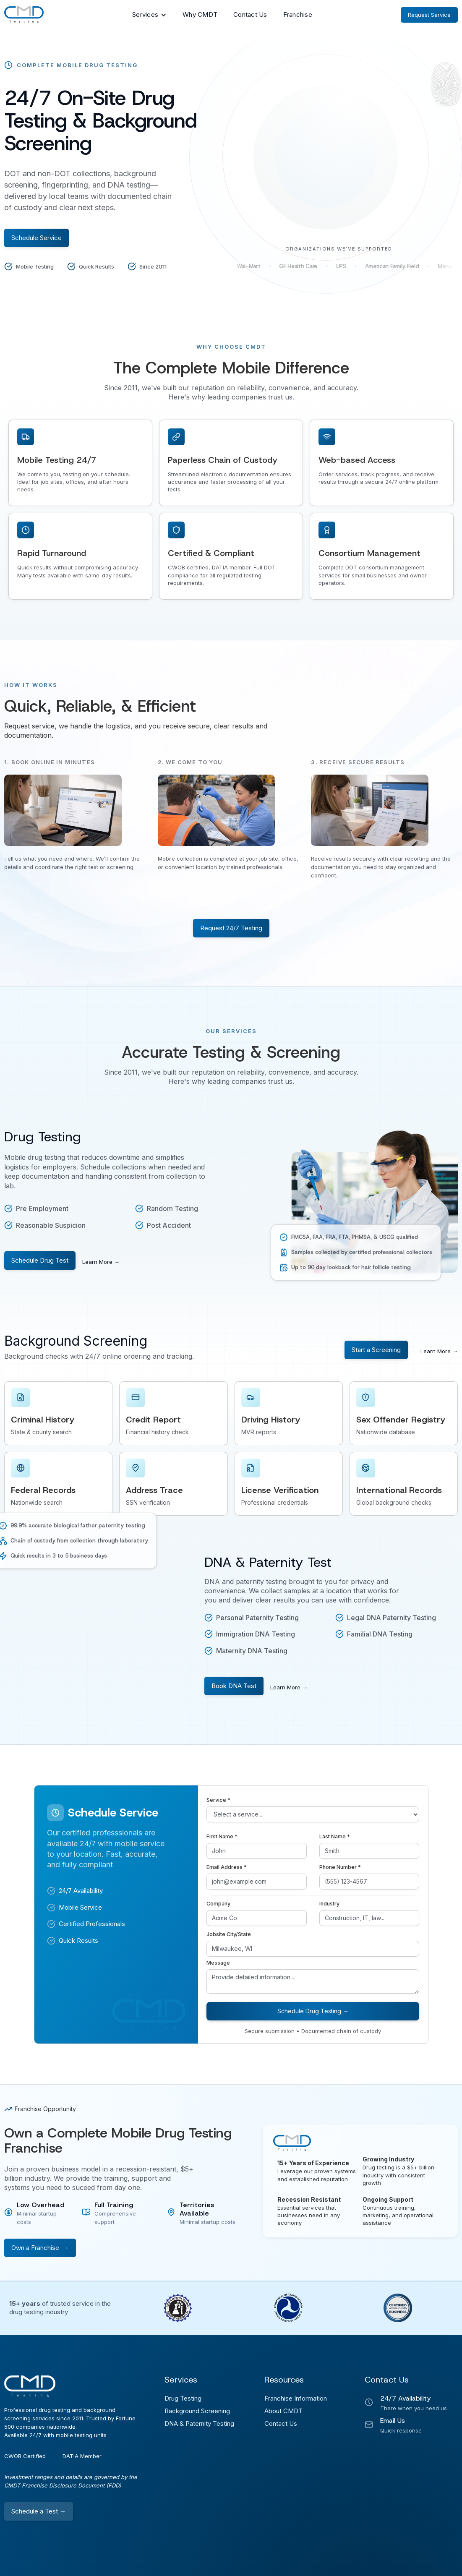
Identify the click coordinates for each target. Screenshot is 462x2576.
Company (218, 1903)
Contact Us (250, 14)
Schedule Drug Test (39, 1260)
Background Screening (197, 2411)
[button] (149, 14)
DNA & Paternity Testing (199, 2423)
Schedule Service (36, 238)
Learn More (101, 1261)
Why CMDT (200, 14)
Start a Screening (376, 1350)
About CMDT (283, 2411)
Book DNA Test (233, 1686)
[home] (24, 14)
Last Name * (334, 1836)
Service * (218, 1800)
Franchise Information (295, 2398)
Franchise (297, 14)
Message (218, 1963)
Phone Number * (340, 1867)
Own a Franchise (40, 2248)
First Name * (222, 1836)
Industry (329, 1903)
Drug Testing (182, 2398)
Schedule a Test (38, 2511)
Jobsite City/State (228, 1934)
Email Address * (226, 1867)
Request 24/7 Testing (231, 928)
